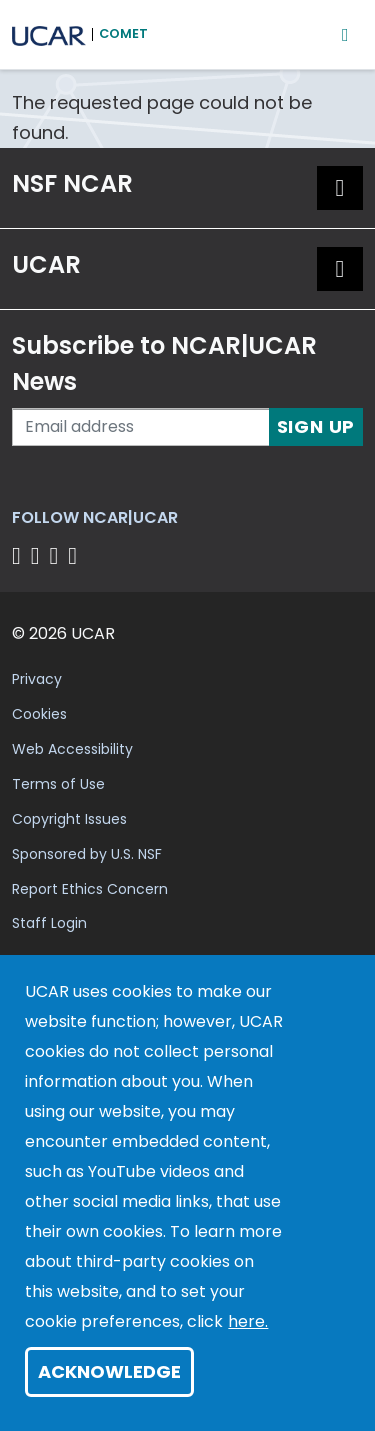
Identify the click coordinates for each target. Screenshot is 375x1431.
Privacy (37, 679)
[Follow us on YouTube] (75, 555)
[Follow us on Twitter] (38, 555)
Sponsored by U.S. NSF (87, 854)
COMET (123, 33)
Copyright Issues (69, 819)
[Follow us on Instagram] (57, 555)
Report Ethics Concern (90, 889)
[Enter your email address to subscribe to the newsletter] (141, 427)
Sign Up (316, 426)
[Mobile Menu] (345, 34)
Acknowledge (109, 1371)
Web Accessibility (72, 749)
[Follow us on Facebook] (19, 555)
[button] (340, 188)
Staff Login (49, 923)
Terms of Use (58, 784)
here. (248, 1321)
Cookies (39, 714)
